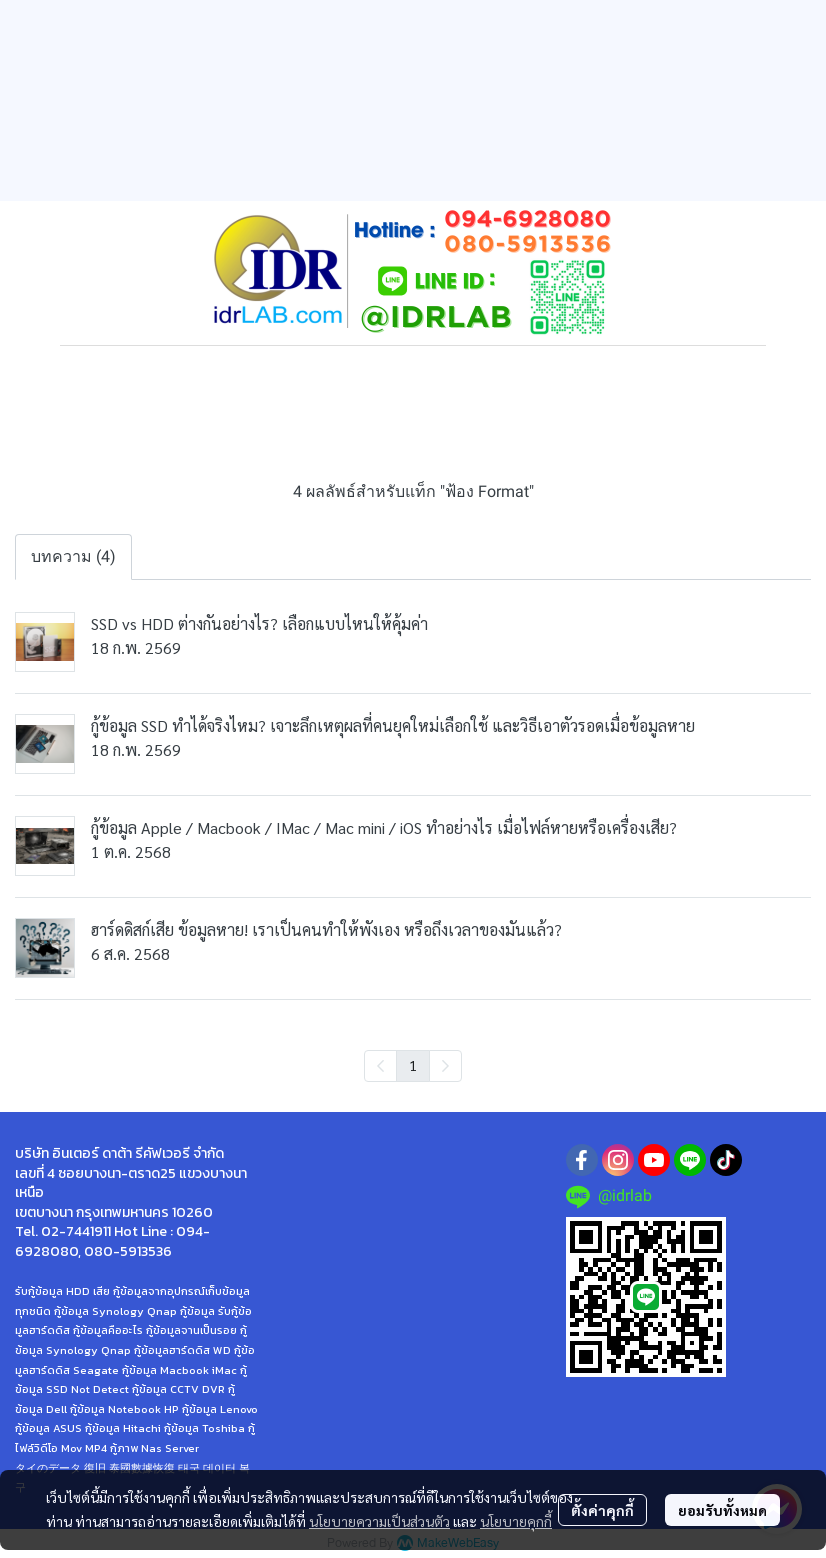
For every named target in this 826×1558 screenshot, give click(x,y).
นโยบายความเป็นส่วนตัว (379, 1521)
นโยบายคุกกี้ (516, 1521)
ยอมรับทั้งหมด (722, 1510)
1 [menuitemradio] (413, 1065)
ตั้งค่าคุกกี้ (602, 1510)
